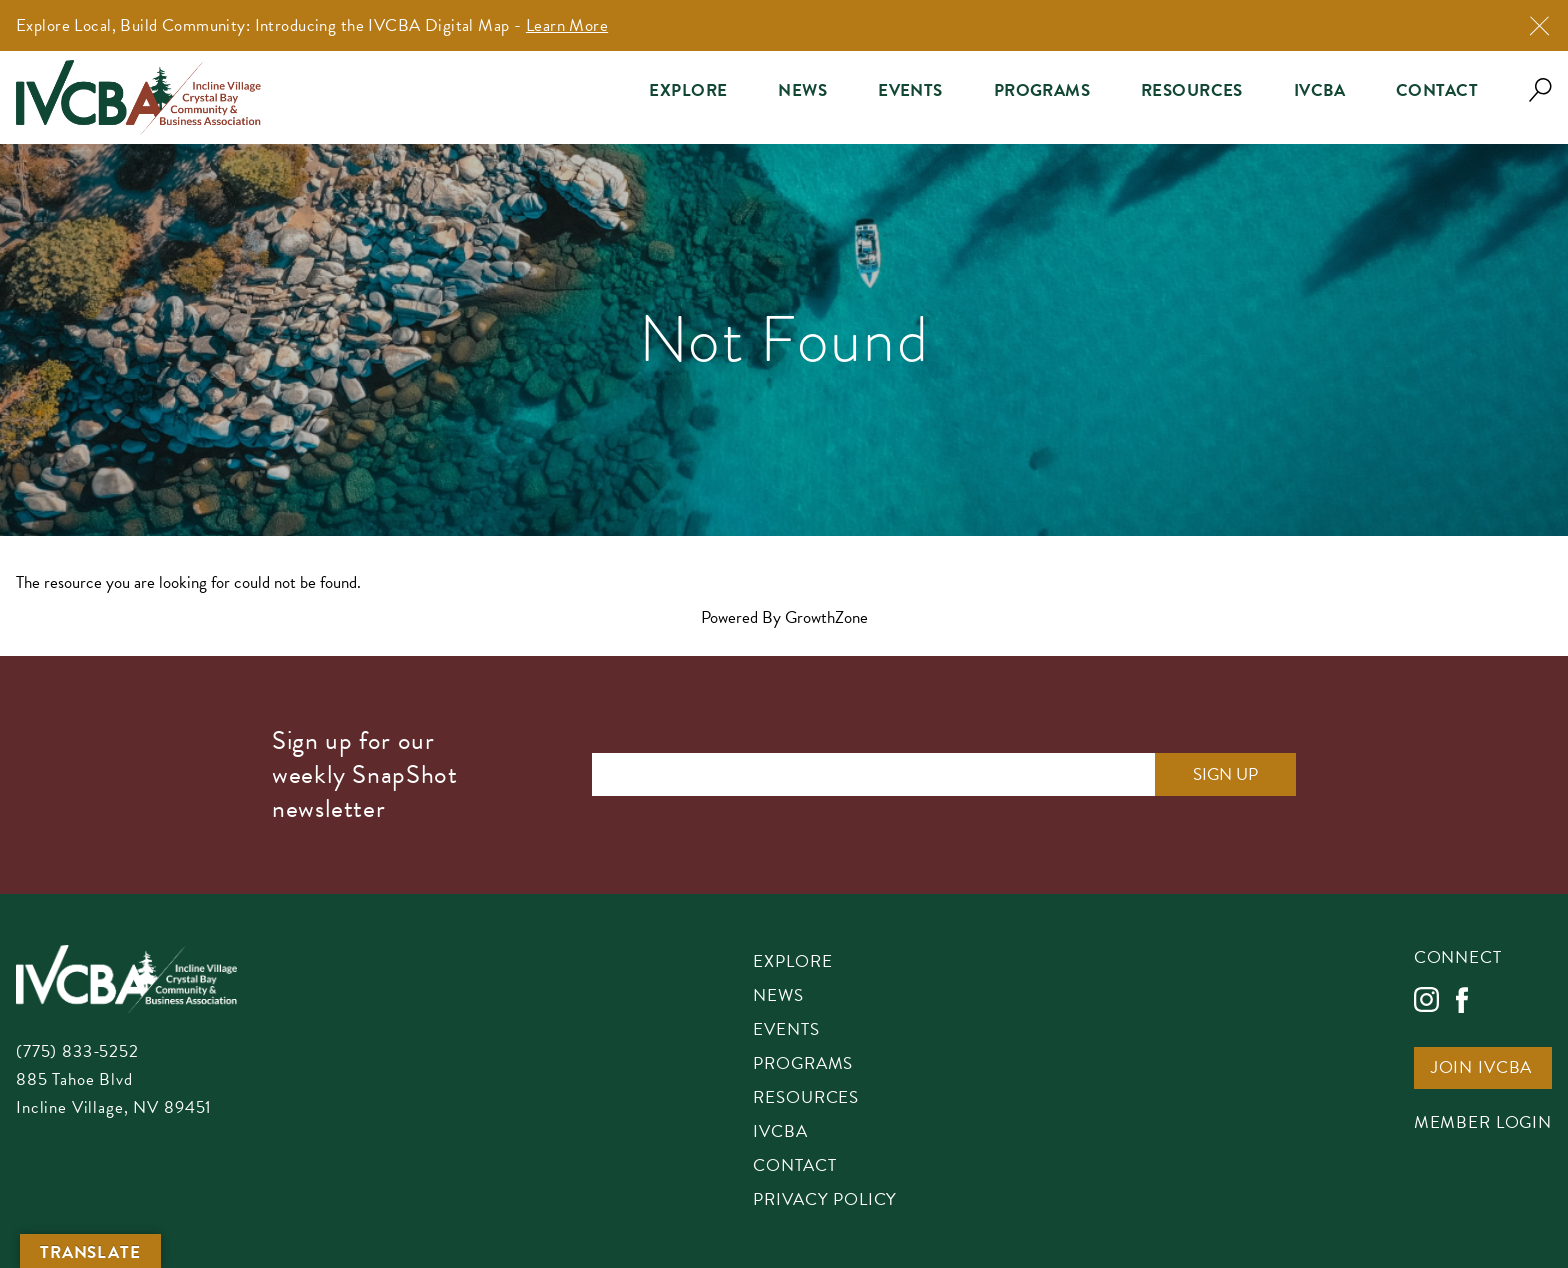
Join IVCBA (1482, 1069)
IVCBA (1319, 90)
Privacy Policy (825, 1201)
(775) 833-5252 (77, 1051)
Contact (1437, 90)
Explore (688, 90)
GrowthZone (826, 617)
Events (910, 90)
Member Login (1483, 1124)
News (802, 90)
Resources (1192, 90)
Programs (1042, 90)
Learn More (567, 25)
